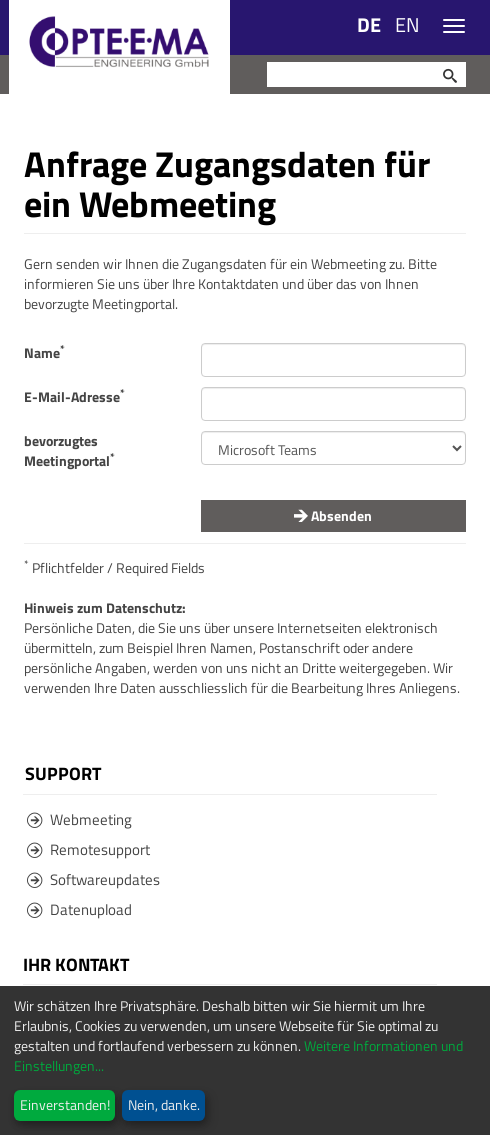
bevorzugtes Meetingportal (69, 451)
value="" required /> (333, 448)
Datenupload (79, 909)
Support (63, 773)
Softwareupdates (93, 879)
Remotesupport (88, 849)
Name (44, 353)
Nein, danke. (164, 1104)
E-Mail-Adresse (74, 397)
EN (407, 24)
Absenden (333, 515)
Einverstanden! (65, 1104)
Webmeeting (79, 819)
